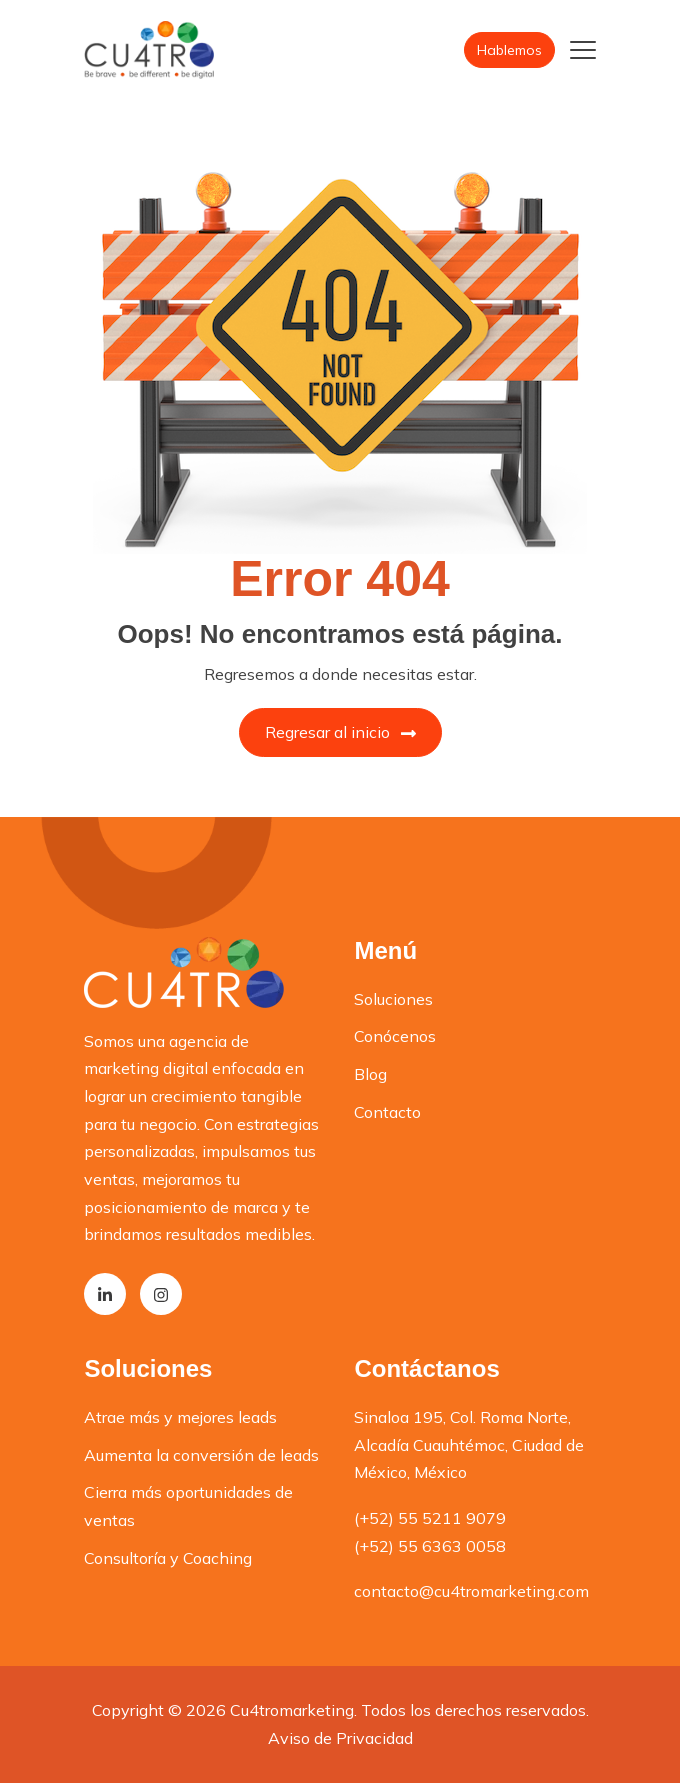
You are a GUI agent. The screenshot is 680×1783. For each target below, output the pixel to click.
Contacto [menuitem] (387, 1112)
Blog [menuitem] (370, 1074)
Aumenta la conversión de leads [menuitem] (201, 1455)
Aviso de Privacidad (340, 1738)
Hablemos (509, 50)
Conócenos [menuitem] (395, 1036)
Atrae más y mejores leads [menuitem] (180, 1417)
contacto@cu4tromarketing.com (471, 1591)
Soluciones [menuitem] (393, 999)
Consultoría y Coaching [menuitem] (168, 1558)
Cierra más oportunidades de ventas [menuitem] (188, 1506)
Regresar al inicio (340, 732)
